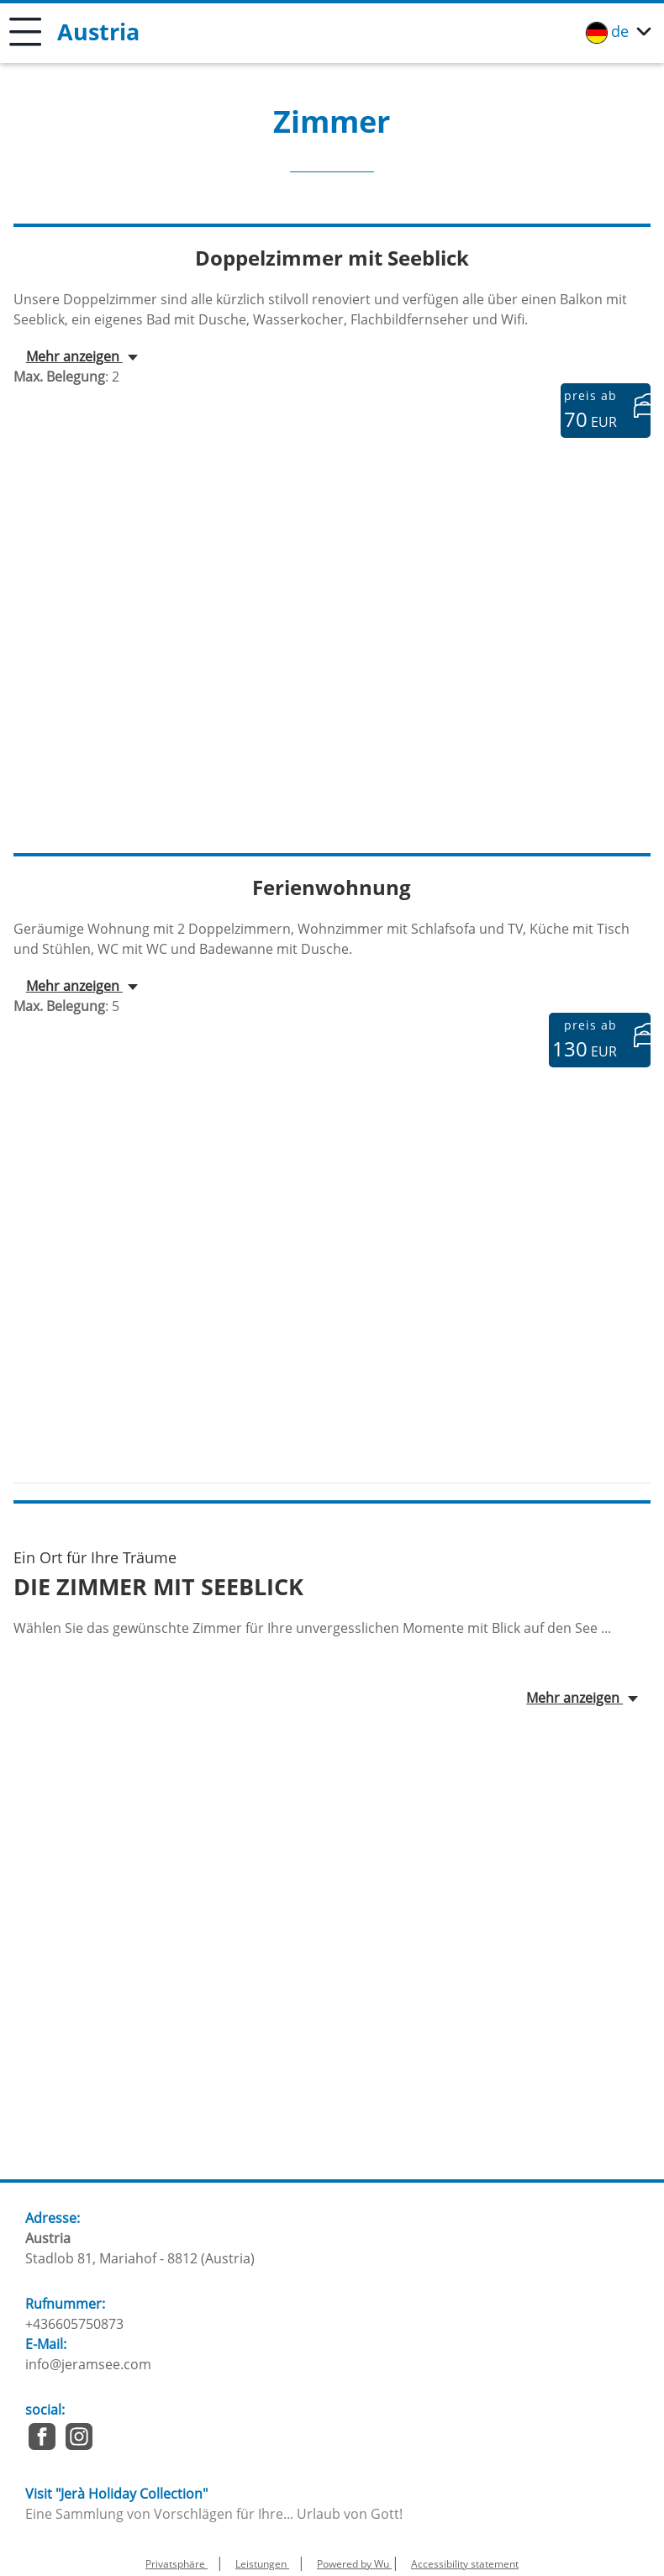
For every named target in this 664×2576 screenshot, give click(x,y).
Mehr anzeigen (74, 356)
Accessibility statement (465, 2564)
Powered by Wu (354, 2564)
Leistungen (262, 2564)
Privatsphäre (176, 2564)
